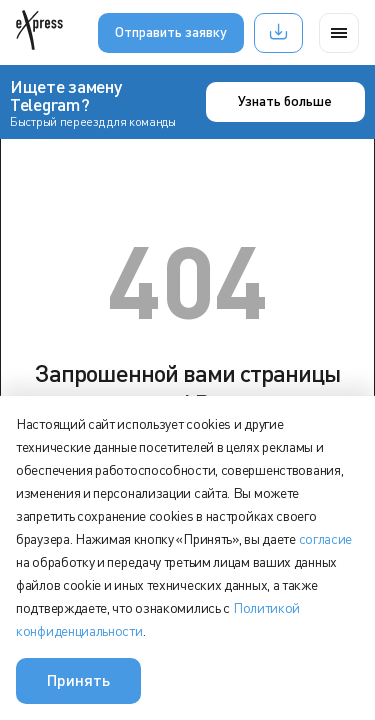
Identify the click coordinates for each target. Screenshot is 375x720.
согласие (326, 538)
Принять (78, 679)
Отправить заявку (171, 31)
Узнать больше (285, 100)
